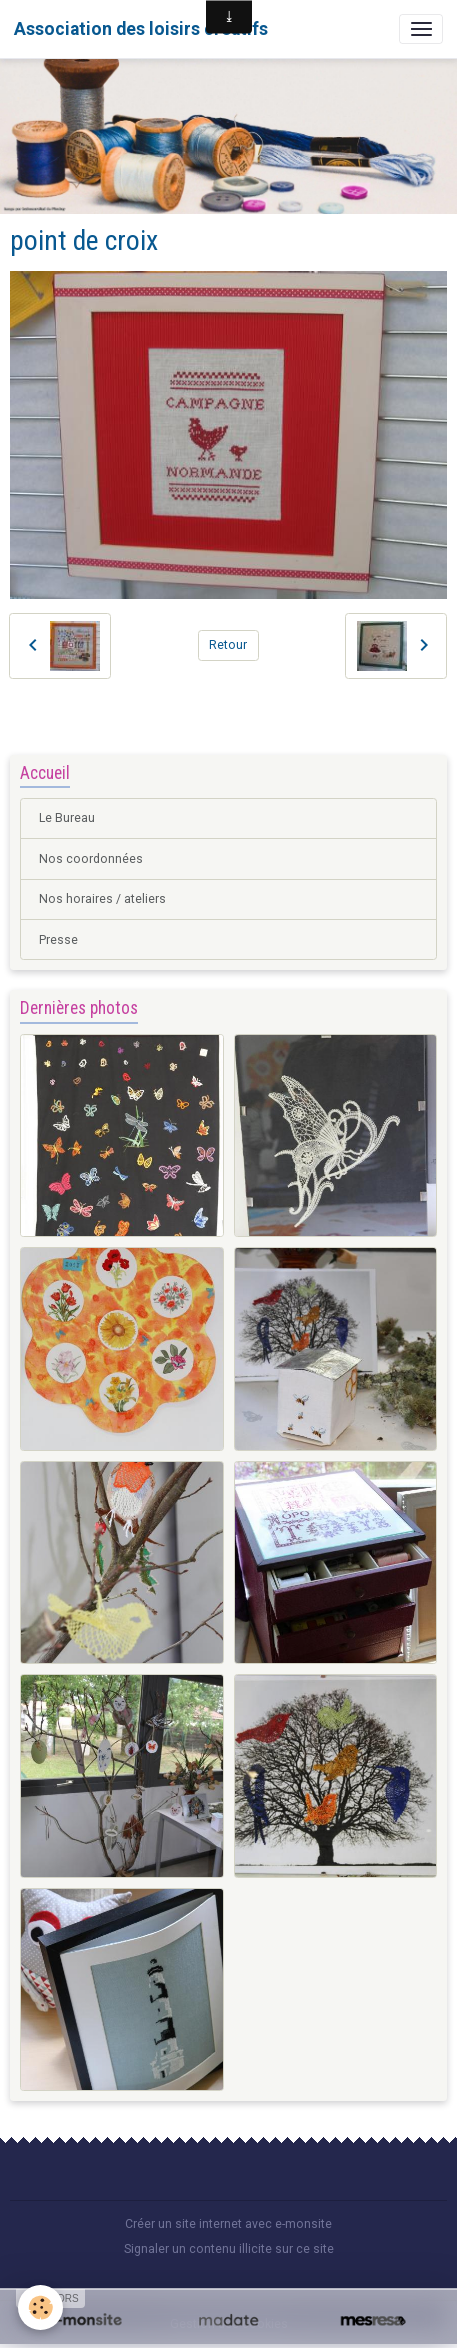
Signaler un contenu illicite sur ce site (229, 2249)
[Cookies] (40, 2307)
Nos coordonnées (91, 859)
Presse (58, 940)
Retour (228, 645)
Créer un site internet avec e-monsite (228, 2224)
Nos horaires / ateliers (102, 899)
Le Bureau (67, 818)
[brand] (141, 29)
